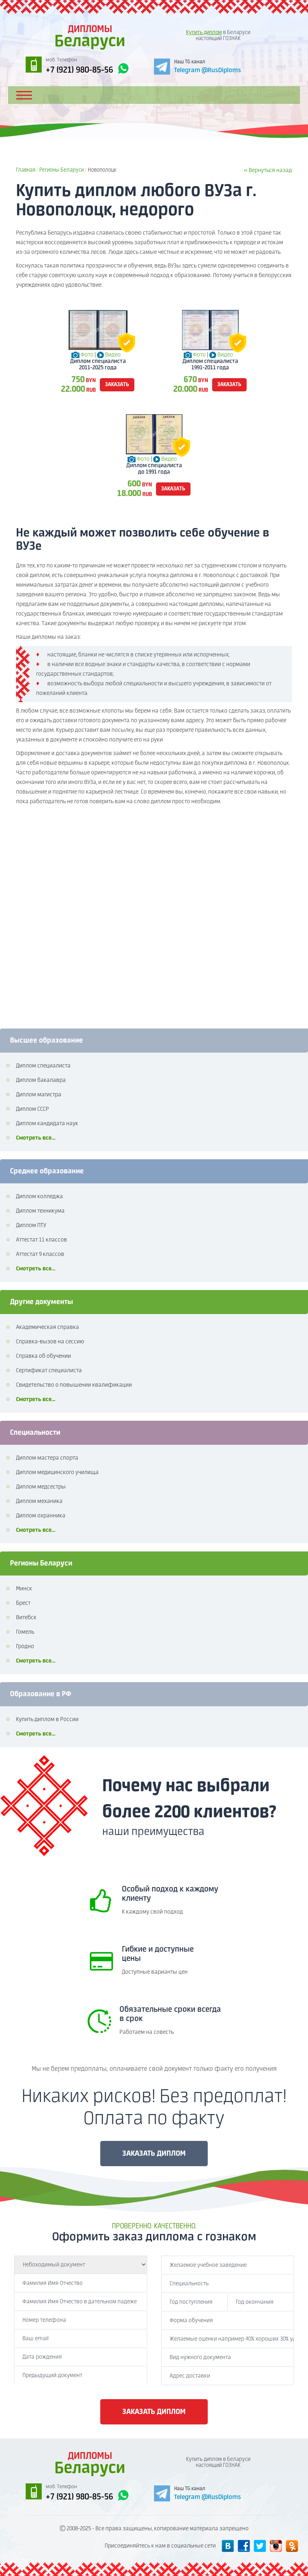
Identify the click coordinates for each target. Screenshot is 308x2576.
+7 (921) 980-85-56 (87, 69)
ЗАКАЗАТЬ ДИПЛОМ (154, 2153)
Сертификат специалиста (49, 1370)
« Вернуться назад (268, 170)
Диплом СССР (32, 1109)
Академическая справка (47, 1327)
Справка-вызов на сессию (50, 1342)
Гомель (25, 1632)
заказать (117, 385)
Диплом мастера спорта (47, 1458)
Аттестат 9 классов (40, 1254)
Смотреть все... (35, 1138)
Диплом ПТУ (31, 1225)
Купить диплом (204, 33)
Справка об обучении (43, 1356)
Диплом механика (39, 1501)
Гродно (25, 1646)
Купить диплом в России (47, 1719)
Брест (23, 1603)
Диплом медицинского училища (57, 1472)
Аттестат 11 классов (41, 1240)
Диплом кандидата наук (47, 1123)
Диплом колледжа (39, 1196)
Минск (24, 1589)
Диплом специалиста (43, 1066)
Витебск (26, 1617)
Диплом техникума (40, 1211)
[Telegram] (197, 66)
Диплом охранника (40, 1516)
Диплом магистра (38, 1095)
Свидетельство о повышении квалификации (74, 1385)
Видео (113, 355)
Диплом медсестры (41, 1487)
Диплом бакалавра (41, 1080)
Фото (87, 355)
